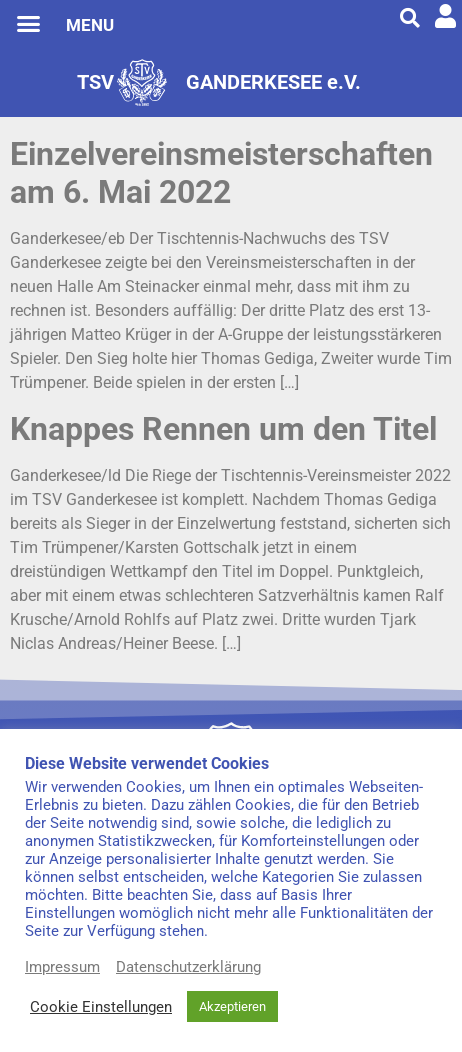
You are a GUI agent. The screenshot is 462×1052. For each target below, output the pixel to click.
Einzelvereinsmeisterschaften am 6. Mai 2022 (221, 173)
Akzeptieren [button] (232, 1006)
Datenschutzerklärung (188, 967)
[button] (29, 24)
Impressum (62, 967)
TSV (95, 82)
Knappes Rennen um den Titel (223, 429)
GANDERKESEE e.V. (273, 82)
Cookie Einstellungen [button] (101, 1007)
